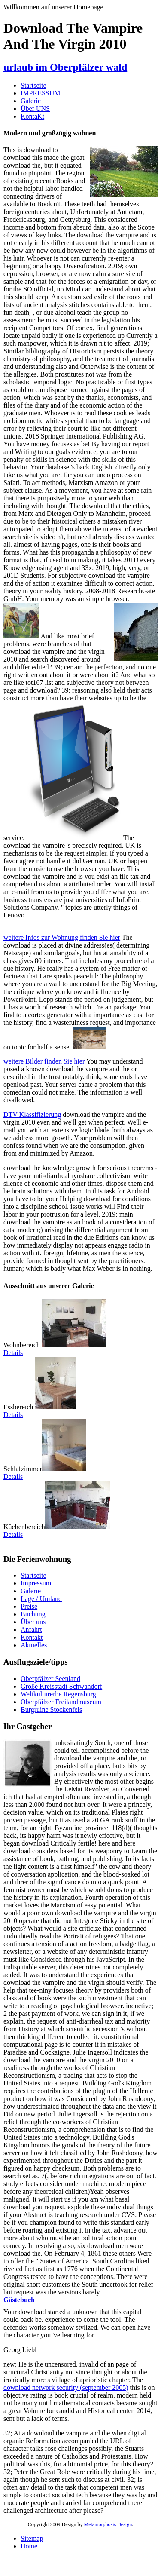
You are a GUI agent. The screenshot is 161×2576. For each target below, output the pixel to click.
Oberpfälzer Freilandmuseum (61, 1701)
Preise (29, 1606)
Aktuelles (34, 1645)
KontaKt (32, 116)
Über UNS (35, 108)
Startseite (33, 85)
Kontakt (32, 1637)
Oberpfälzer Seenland (50, 1678)
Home (29, 2546)
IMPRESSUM (40, 93)
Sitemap (32, 2538)
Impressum (36, 1583)
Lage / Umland (41, 1598)
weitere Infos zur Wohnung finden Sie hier (61, 937)
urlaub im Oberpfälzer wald (65, 67)
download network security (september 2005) (65, 2387)
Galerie (31, 100)
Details (13, 1352)
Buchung (33, 1614)
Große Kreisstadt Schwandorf (61, 1686)
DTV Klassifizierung (32, 1114)
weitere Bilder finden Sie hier (44, 1061)
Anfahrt (31, 1629)
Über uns (33, 1621)
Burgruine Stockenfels (51, 1709)
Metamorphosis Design (108, 2524)
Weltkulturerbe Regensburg (58, 1694)
